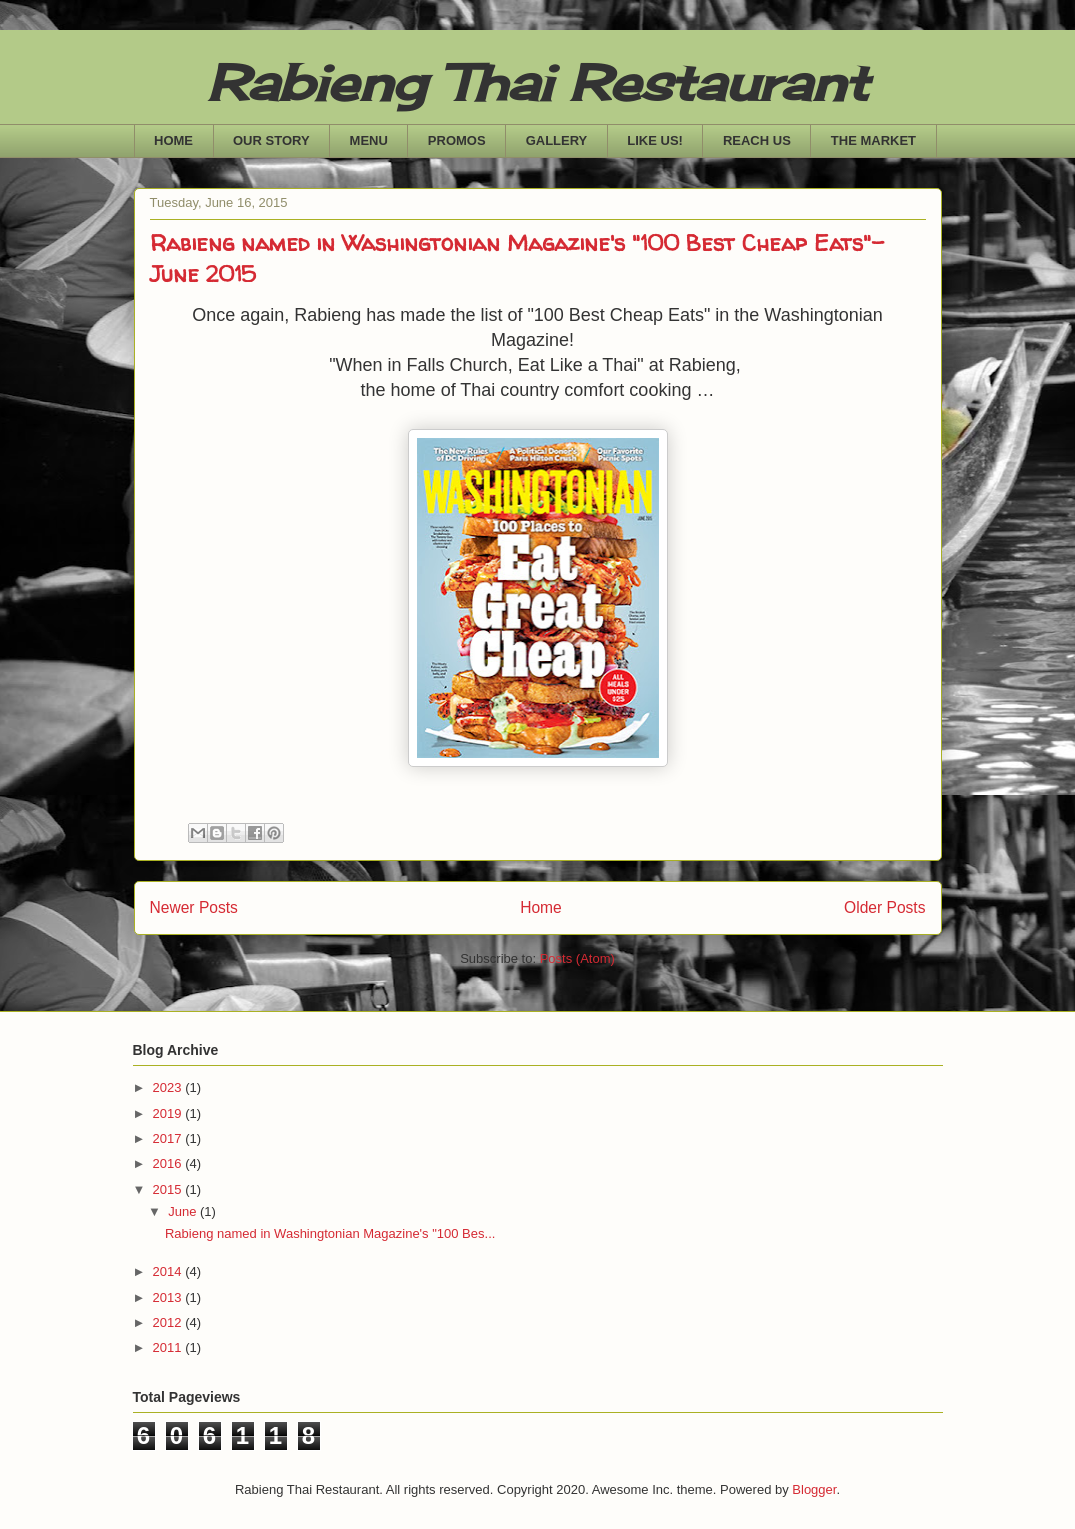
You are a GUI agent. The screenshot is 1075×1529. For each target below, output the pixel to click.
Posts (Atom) (577, 958)
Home (541, 907)
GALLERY (557, 140)
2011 (169, 1347)
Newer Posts (194, 907)
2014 (169, 1271)
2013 (169, 1297)
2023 (169, 1087)
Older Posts (884, 907)
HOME (173, 140)
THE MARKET (873, 140)
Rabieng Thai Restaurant (537, 82)
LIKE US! (655, 140)
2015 (169, 1189)
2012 (169, 1322)
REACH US (757, 140)
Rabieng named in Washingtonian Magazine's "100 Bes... (330, 1233)
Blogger (814, 1489)
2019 (169, 1113)
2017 (169, 1138)
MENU (369, 140)
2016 (169, 1163)
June (184, 1211)
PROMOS (457, 140)
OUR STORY (271, 140)
